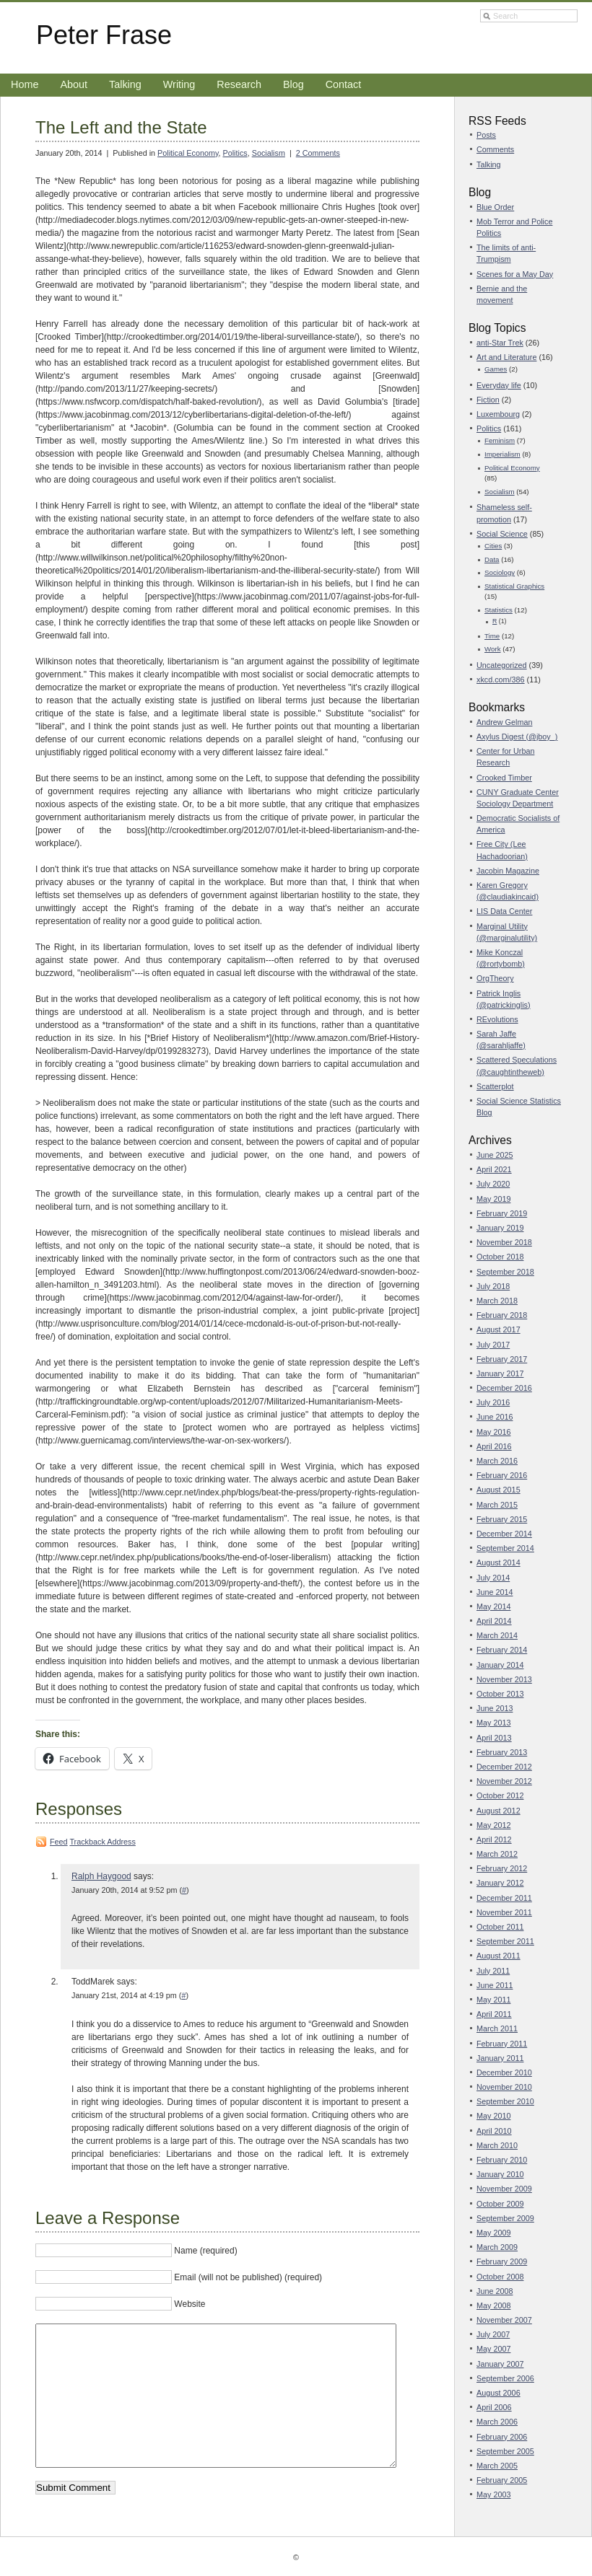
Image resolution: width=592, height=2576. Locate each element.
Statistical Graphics (514, 586)
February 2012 (501, 1868)
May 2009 (493, 2232)
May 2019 (493, 1199)
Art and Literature (506, 357)
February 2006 (501, 2436)
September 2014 (505, 1548)
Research (239, 84)
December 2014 (504, 1533)
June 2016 (494, 1416)
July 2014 (493, 1577)
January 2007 (499, 2364)
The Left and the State (121, 127)
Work (492, 649)
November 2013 (504, 1679)
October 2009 (499, 2203)
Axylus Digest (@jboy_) (516, 736)
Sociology (499, 572)
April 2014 (494, 1621)
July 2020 (493, 1183)
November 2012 (504, 1781)
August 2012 (498, 1810)
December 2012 (504, 1766)
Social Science (502, 533)
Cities (493, 546)
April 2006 (494, 2407)
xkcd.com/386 (500, 679)
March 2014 (497, 1635)
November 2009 (504, 2188)
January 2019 (499, 1227)
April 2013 (494, 1737)
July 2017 (493, 1344)
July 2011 (493, 1970)
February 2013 (501, 1752)
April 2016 (494, 1446)
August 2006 (498, 2392)
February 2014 (501, 1649)
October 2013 (499, 1693)
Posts (486, 135)
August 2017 (498, 1329)
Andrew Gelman (504, 722)
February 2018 (501, 1315)
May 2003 (493, 2494)
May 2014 (493, 1606)
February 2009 (501, 2261)
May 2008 (493, 2305)
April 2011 (494, 2014)
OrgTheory (495, 978)
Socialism (268, 153)
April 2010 (494, 2131)
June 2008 (494, 2291)
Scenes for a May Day (514, 274)
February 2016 (501, 1475)
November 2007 (504, 2320)
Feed (59, 1841)
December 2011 (504, 1898)
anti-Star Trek (499, 342)
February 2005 (501, 2480)
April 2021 (494, 1169)
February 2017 (501, 1359)
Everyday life (498, 385)
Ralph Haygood (101, 1876)
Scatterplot (495, 1086)
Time (492, 636)
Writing (179, 84)
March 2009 (497, 2247)
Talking (125, 84)
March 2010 (497, 2145)
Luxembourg (498, 414)
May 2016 (493, 1432)
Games (495, 369)
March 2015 (497, 1504)
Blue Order (495, 207)
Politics (235, 153)
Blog (293, 84)
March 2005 (497, 2465)
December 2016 (504, 1388)
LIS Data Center (504, 911)
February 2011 (501, 2043)
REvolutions (497, 1019)
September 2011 (505, 1941)
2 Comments (318, 153)
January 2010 (499, 2174)
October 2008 (499, 2276)
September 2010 (505, 2101)
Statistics (498, 610)
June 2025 (494, 1155)
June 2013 (494, 1708)
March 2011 (497, 2028)
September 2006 (505, 2378)
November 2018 (504, 1242)
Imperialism (502, 454)
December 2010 (504, 2072)
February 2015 (501, 1519)
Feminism (499, 440)
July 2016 (493, 1402)
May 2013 (493, 1722)
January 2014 (499, 1665)
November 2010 (504, 2087)
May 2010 (493, 2115)
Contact (344, 84)
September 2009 (505, 2218)
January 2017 (499, 1373)
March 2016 (497, 1460)
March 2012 (497, 1854)
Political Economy (187, 153)
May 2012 (493, 1825)
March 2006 (497, 2421)
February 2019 (501, 1213)
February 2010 (501, 2159)
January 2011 (499, 2058)
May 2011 (493, 1999)
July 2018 (493, 1286)
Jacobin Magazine (507, 870)
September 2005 (505, 2451)
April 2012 (494, 1839)
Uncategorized (501, 665)
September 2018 (505, 1271)
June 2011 (494, 1985)
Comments (495, 149)
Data (492, 559)
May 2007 (493, 2348)
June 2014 (494, 1592)
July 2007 (493, 2334)
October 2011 (499, 1926)
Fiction (488, 399)
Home (24, 84)
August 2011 (498, 1955)
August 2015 (498, 1489)
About (73, 84)
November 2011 (504, 1912)
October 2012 (499, 1795)
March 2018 (497, 1300)
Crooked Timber (504, 777)
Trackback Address (102, 1841)
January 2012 (499, 1882)
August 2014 (498, 1562)
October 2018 (499, 1256)
